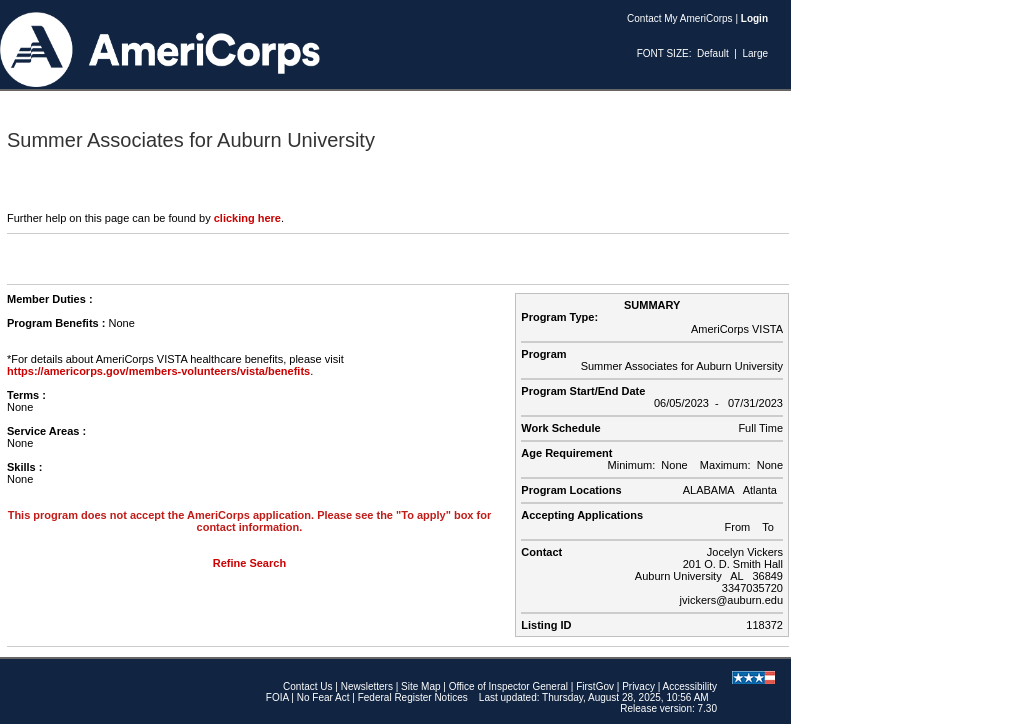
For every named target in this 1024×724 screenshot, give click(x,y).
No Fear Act (323, 697)
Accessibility (690, 686)
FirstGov (595, 686)
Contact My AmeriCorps (680, 18)
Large (755, 53)
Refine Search (249, 563)
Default (713, 53)
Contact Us (307, 686)
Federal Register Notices (413, 697)
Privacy (638, 686)
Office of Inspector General (508, 686)
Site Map (420, 686)
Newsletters (367, 686)
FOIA (277, 697)
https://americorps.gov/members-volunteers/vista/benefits (158, 371)
